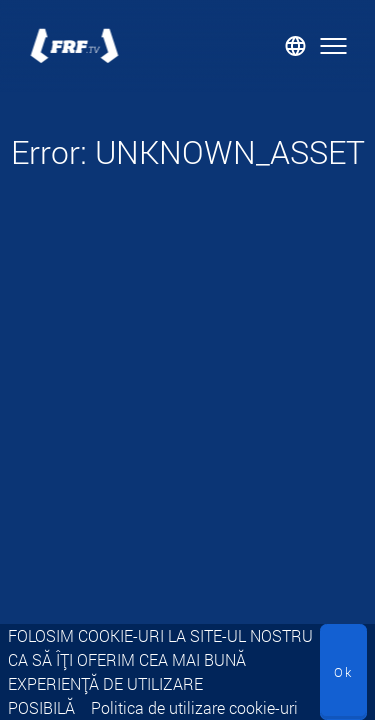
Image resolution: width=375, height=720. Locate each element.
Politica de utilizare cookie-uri (194, 707)
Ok (343, 672)
